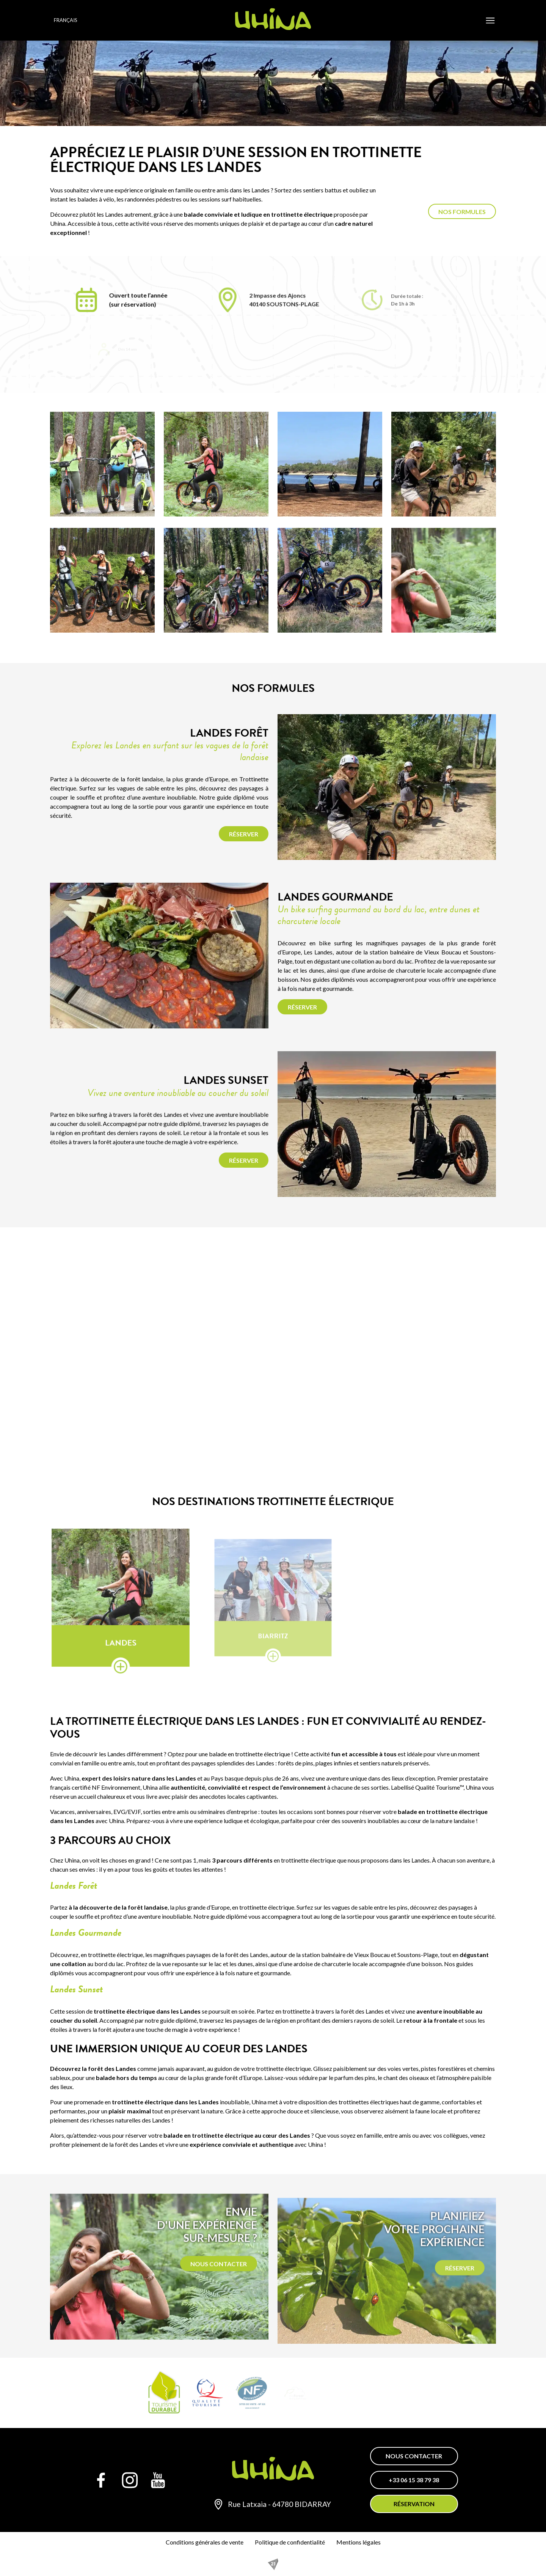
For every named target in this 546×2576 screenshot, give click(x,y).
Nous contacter (414, 2455)
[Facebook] (101, 2480)
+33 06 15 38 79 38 (414, 2479)
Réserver (243, 834)
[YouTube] (158, 2480)
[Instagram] (129, 2480)
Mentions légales (358, 2542)
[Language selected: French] (75, 20)
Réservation (414, 2503)
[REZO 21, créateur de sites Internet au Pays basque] (273, 2564)
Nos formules (462, 211)
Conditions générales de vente (204, 2542)
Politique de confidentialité (290, 2542)
